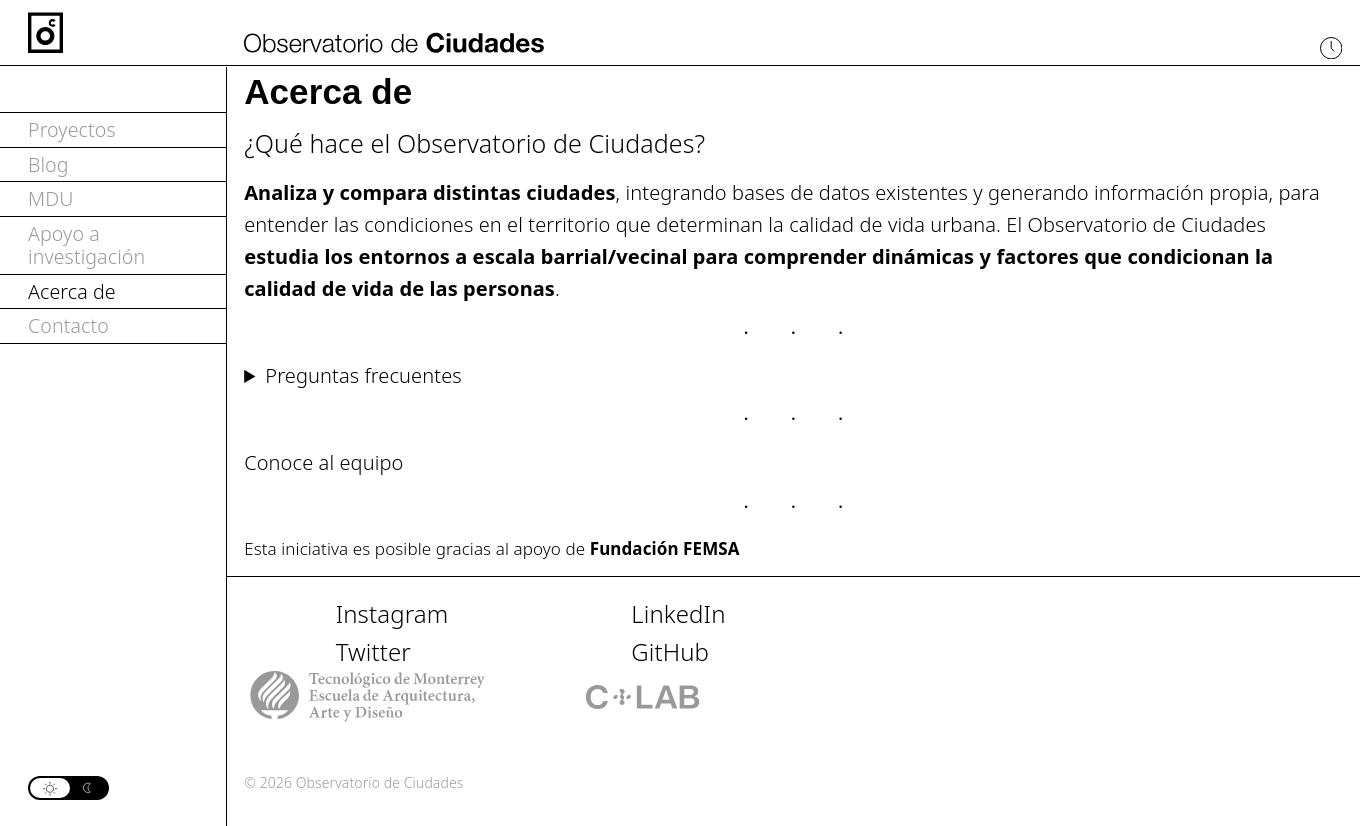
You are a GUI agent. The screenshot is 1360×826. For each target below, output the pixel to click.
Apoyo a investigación (86, 245)
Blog (48, 164)
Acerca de (72, 291)
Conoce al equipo (323, 462)
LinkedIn (678, 613)
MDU (50, 198)
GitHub (670, 651)
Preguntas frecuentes (363, 375)
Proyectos (72, 129)
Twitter (373, 651)
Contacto (68, 325)
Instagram (392, 613)
